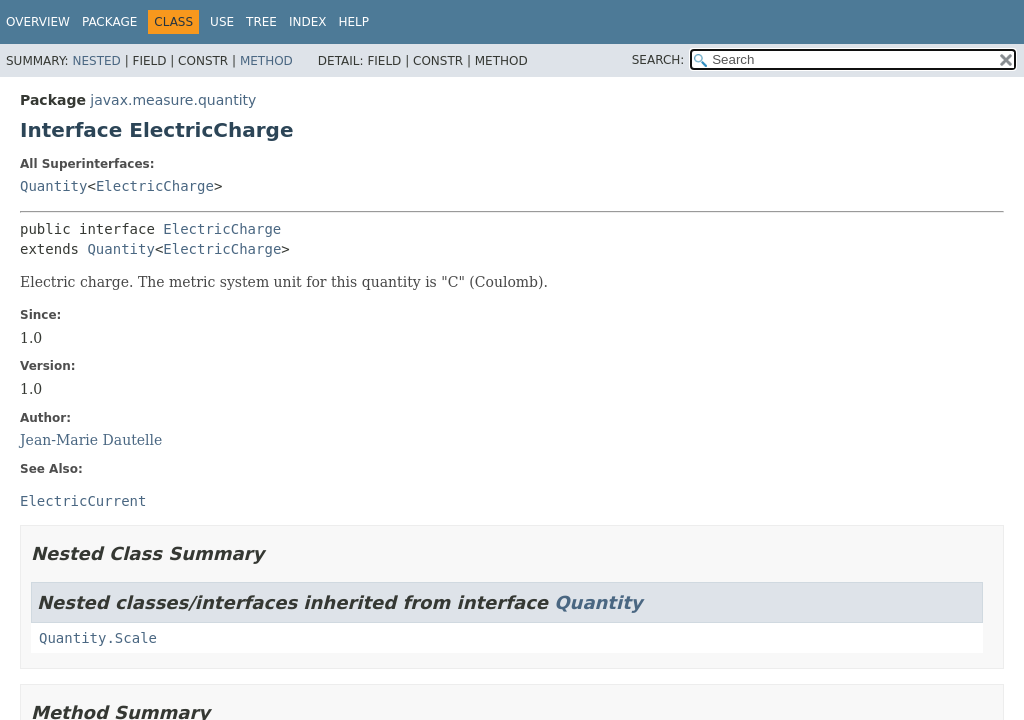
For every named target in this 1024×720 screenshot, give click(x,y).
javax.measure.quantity (173, 100)
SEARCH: (658, 60)
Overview (38, 22)
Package (109, 22)
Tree (261, 22)
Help (353, 22)
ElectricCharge (155, 186)
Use (222, 22)
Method (266, 61)
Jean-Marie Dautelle (91, 440)
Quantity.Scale (98, 638)
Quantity (53, 186)
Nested (96, 61)
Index (308, 22)
